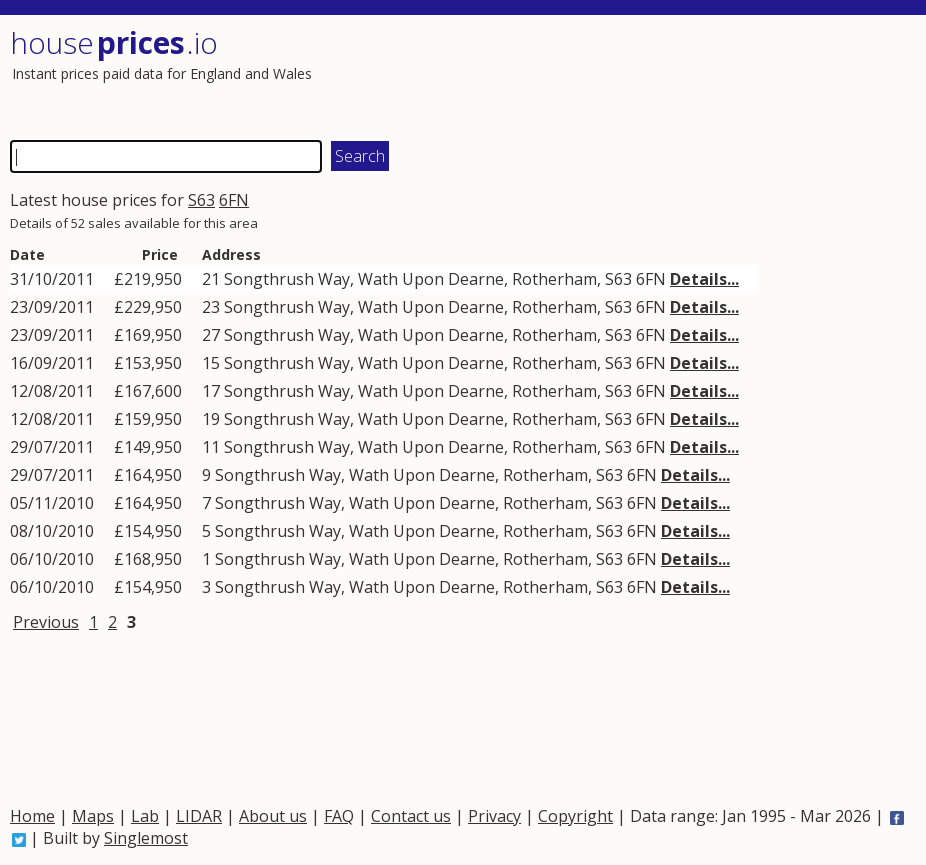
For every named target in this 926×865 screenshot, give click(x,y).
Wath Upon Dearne (431, 279)
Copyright (575, 816)
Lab (145, 816)
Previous (46, 622)
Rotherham (554, 279)
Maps (93, 816)
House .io (114, 42)
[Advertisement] (685, 75)
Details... (704, 279)
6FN (234, 200)
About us (273, 816)
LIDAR (199, 816)
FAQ (339, 816)
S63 (201, 200)
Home (32, 816)
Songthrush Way (287, 279)
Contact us (411, 816)
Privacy (494, 816)
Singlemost (146, 838)
